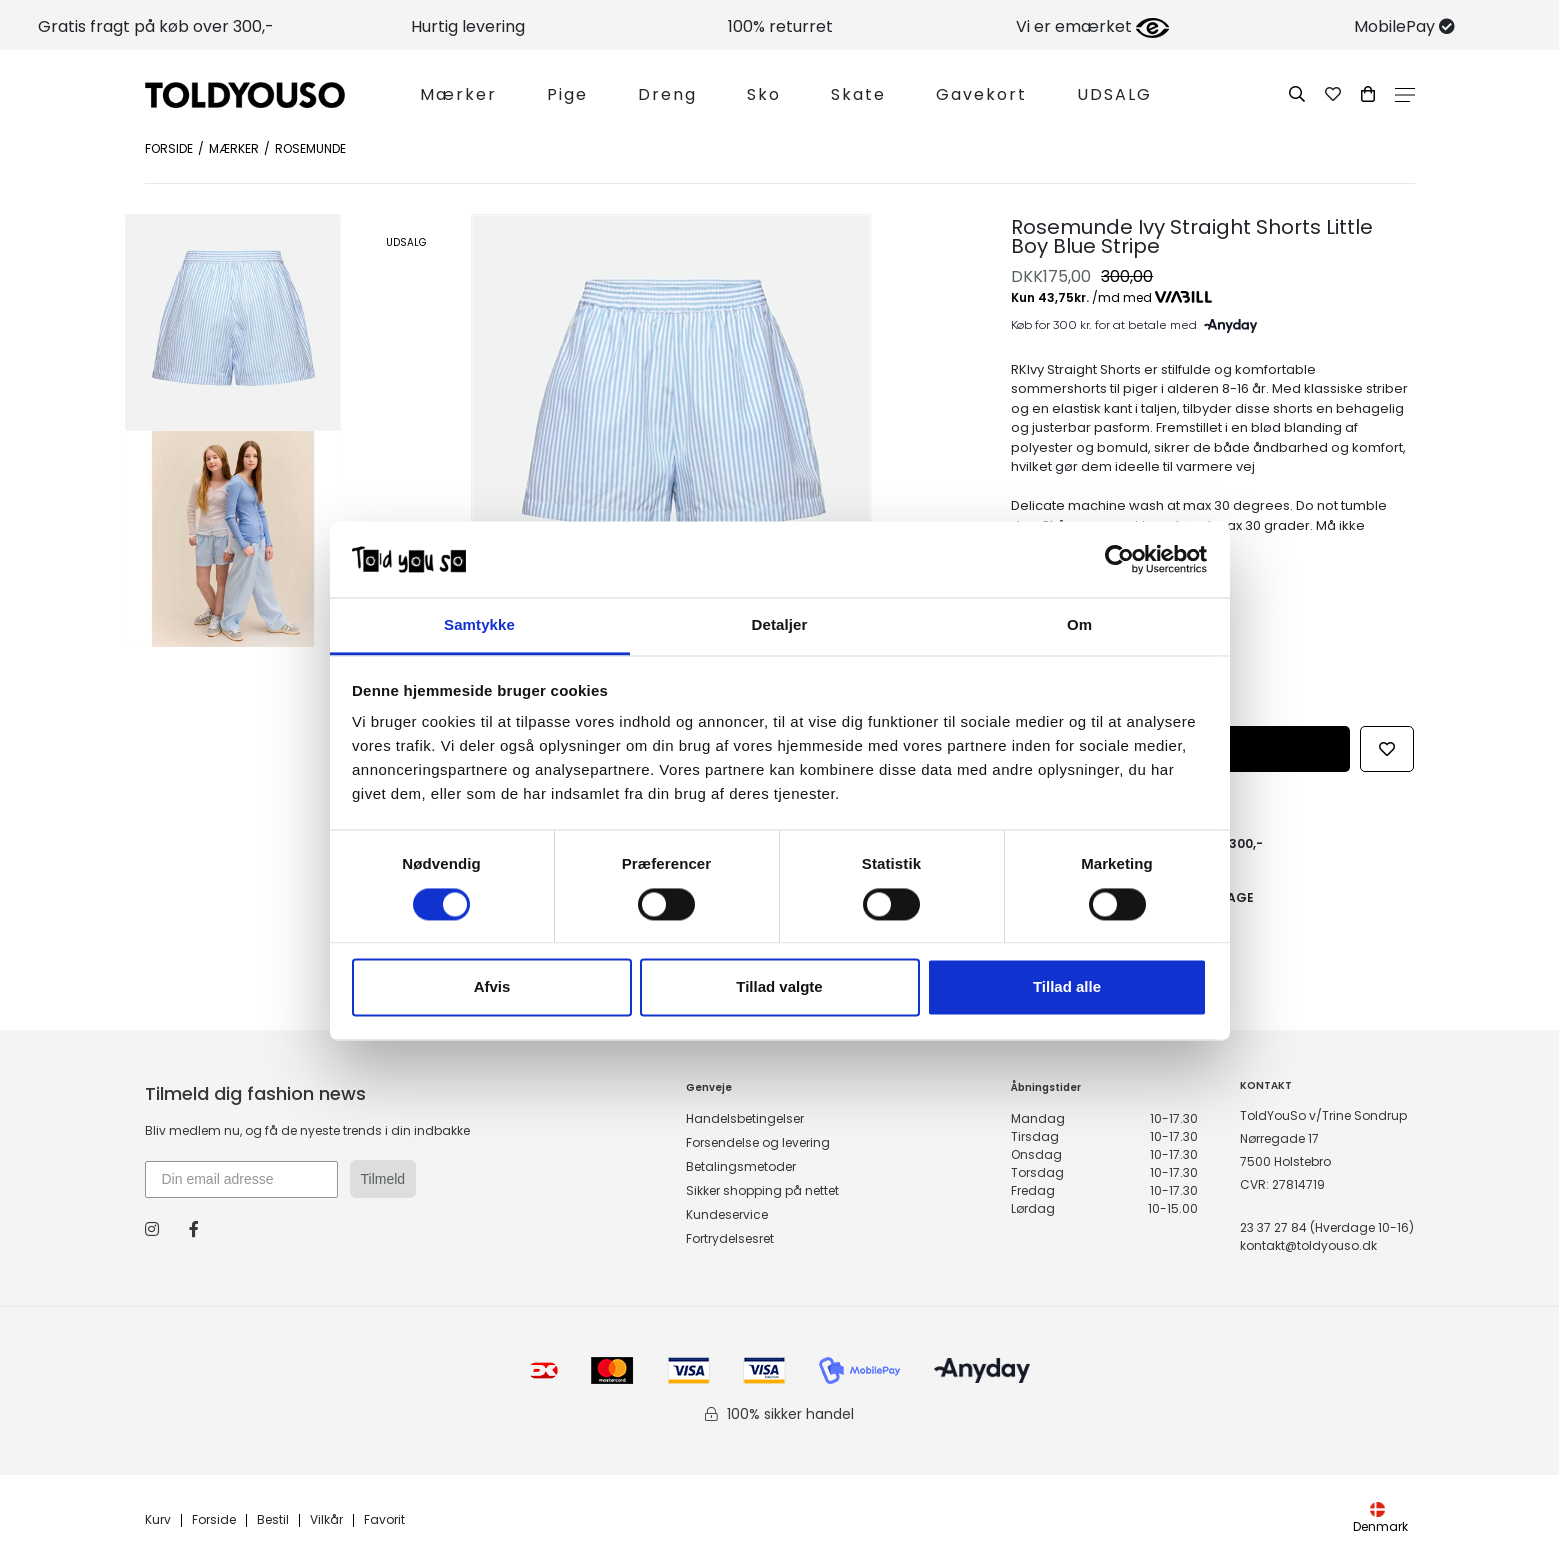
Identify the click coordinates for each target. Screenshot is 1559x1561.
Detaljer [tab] (780, 625)
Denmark (1380, 1518)
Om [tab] (1079, 625)
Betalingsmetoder (741, 1166)
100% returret (780, 26)
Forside (169, 148)
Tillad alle (1067, 987)
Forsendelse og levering (758, 1142)
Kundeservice (727, 1214)
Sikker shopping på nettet (762, 1190)
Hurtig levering (468, 26)
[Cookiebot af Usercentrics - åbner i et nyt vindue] (1119, 559)
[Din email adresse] (241, 1179)
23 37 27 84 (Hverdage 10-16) (1327, 1227)
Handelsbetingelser (745, 1118)
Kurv (158, 1520)
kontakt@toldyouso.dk (1308, 1245)
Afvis (492, 987)
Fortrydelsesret (730, 1238)
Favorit (384, 1520)
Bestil (273, 1520)
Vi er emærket (1092, 26)
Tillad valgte (779, 987)
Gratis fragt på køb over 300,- (156, 26)
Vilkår (326, 1520)
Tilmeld (383, 1179)
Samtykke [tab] (479, 625)
